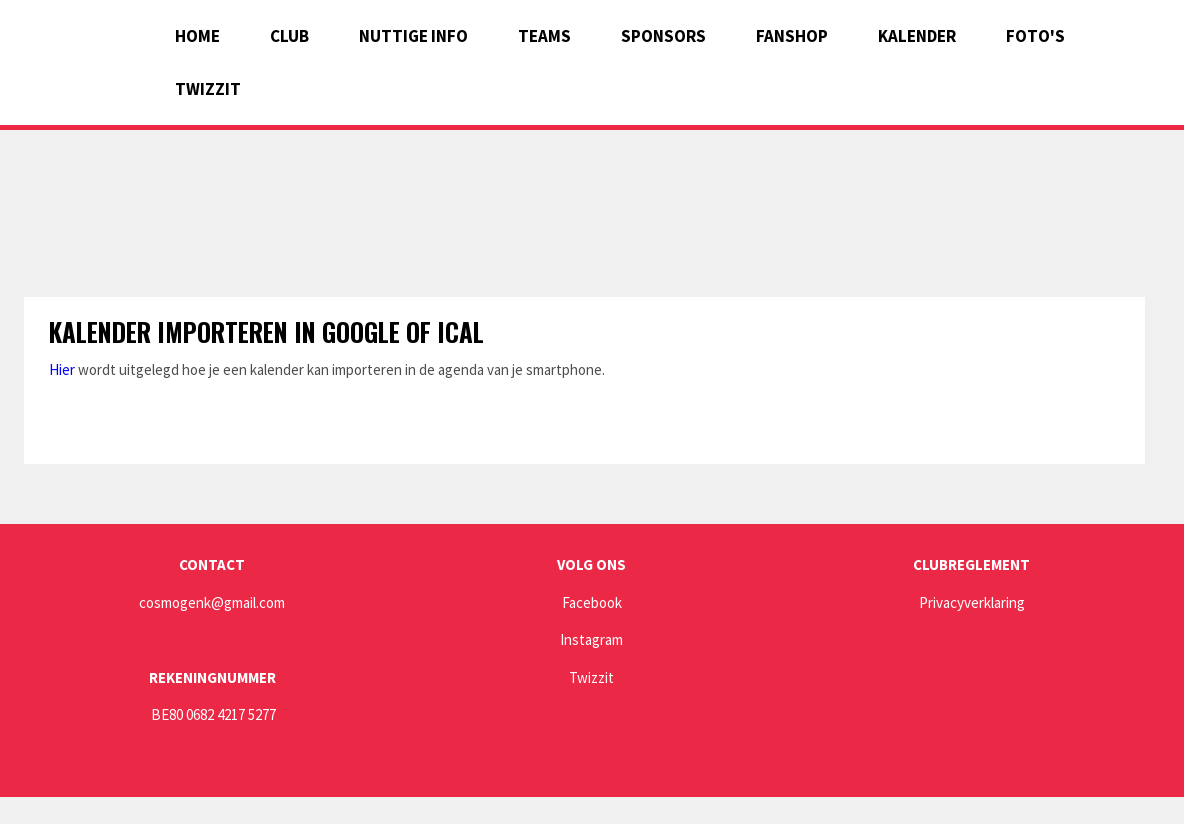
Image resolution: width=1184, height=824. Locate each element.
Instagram (591, 639)
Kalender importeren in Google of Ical (266, 331)
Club (289, 36)
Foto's (1035, 36)
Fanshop (792, 36)
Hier (62, 369)
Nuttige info (413, 36)
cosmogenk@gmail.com (212, 602)
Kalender (917, 36)
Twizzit (208, 89)
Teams (544, 36)
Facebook (592, 602)
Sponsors (663, 36)
